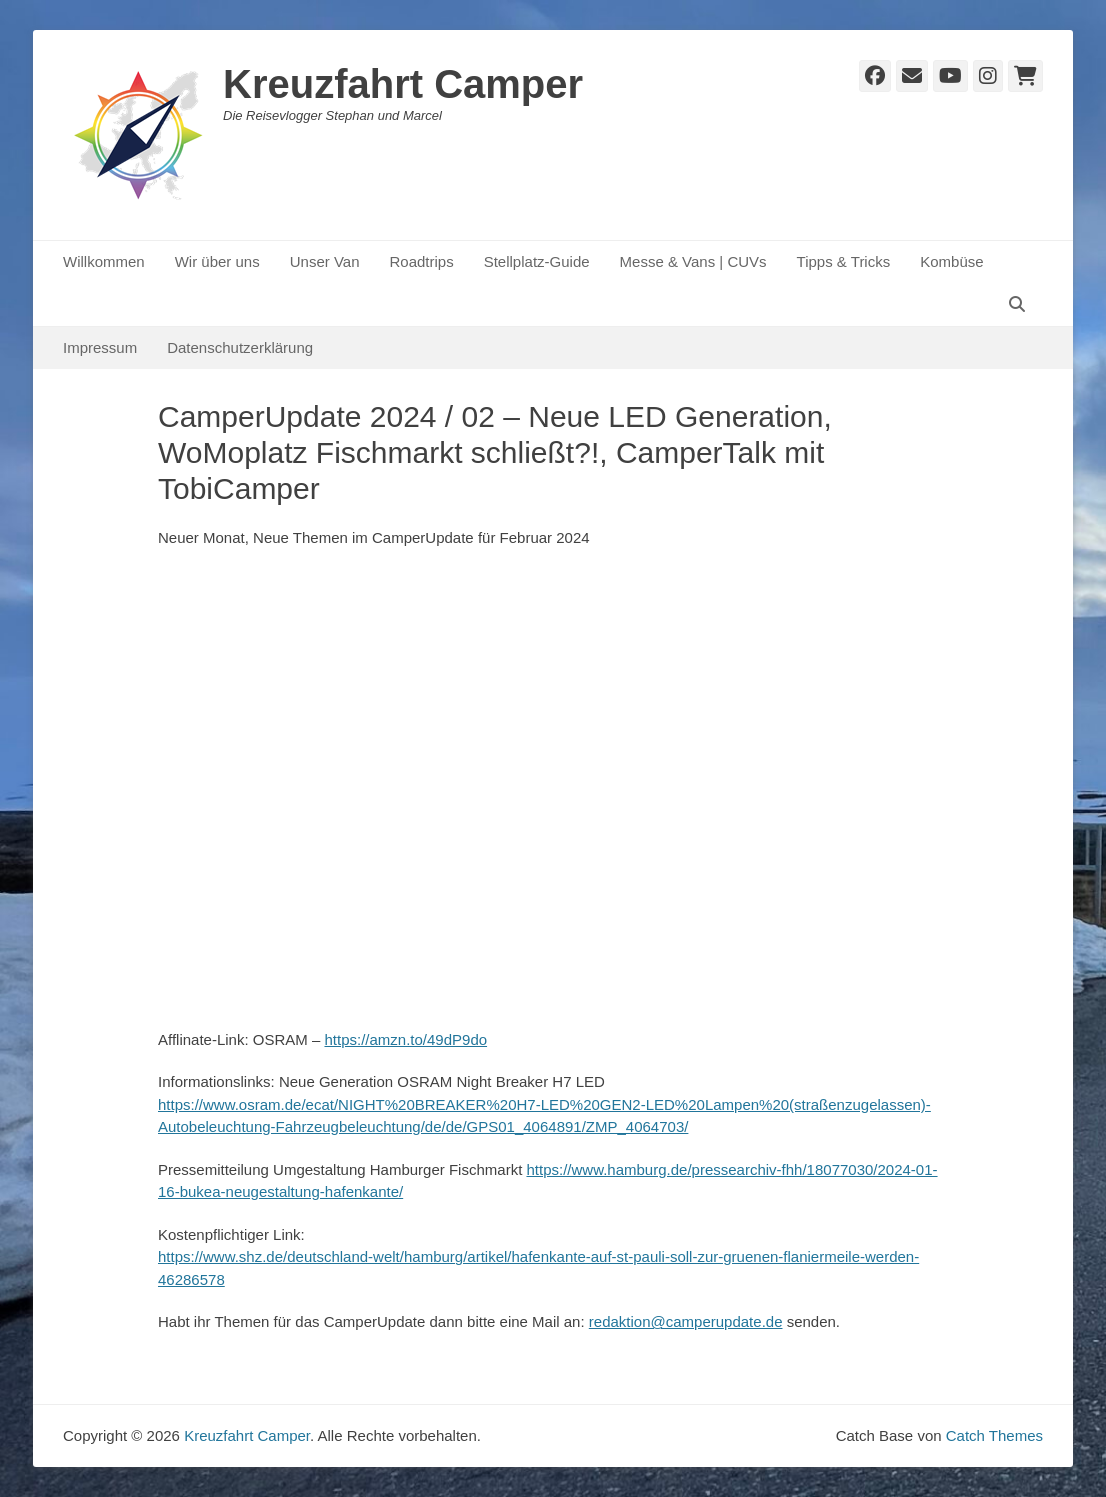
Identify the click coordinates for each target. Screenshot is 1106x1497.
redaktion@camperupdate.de (686, 1321)
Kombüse (951, 261)
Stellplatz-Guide (537, 261)
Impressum (100, 347)
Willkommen (104, 261)
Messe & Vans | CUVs (693, 261)
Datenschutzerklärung (240, 347)
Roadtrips (421, 261)
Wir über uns (217, 261)
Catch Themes (994, 1435)
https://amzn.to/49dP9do (405, 1039)
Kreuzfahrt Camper (403, 84)
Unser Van (325, 261)
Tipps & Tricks (844, 261)
